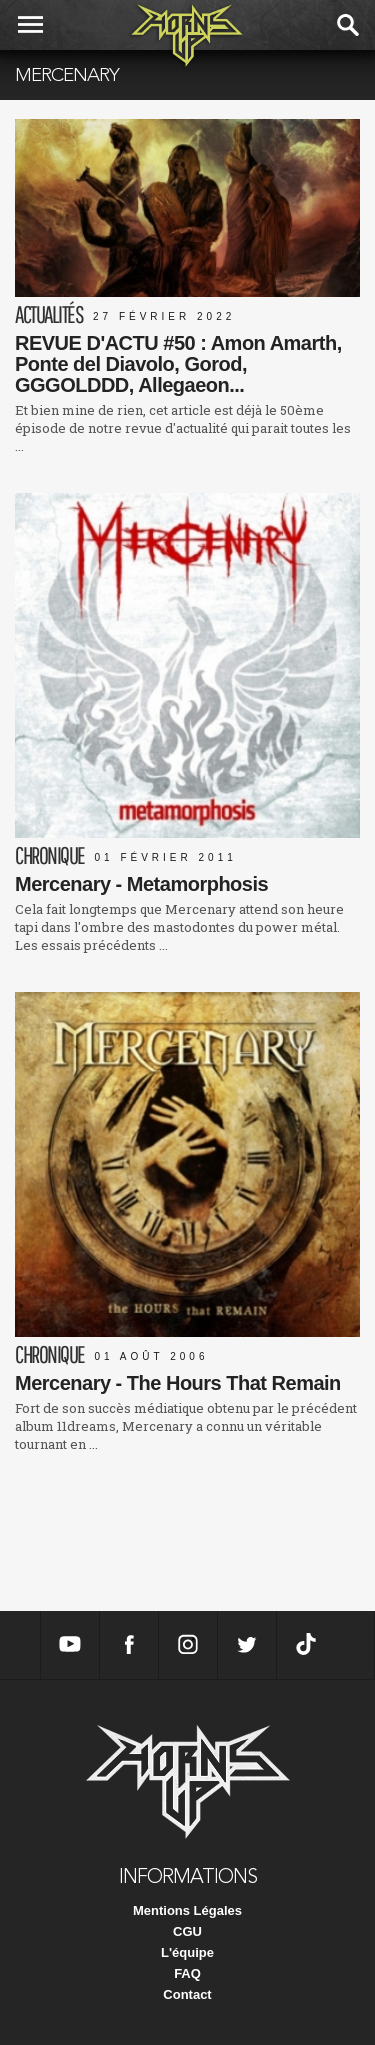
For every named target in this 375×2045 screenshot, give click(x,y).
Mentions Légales (187, 1910)
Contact (187, 1994)
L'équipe (187, 1952)
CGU (187, 1931)
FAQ (187, 1973)
